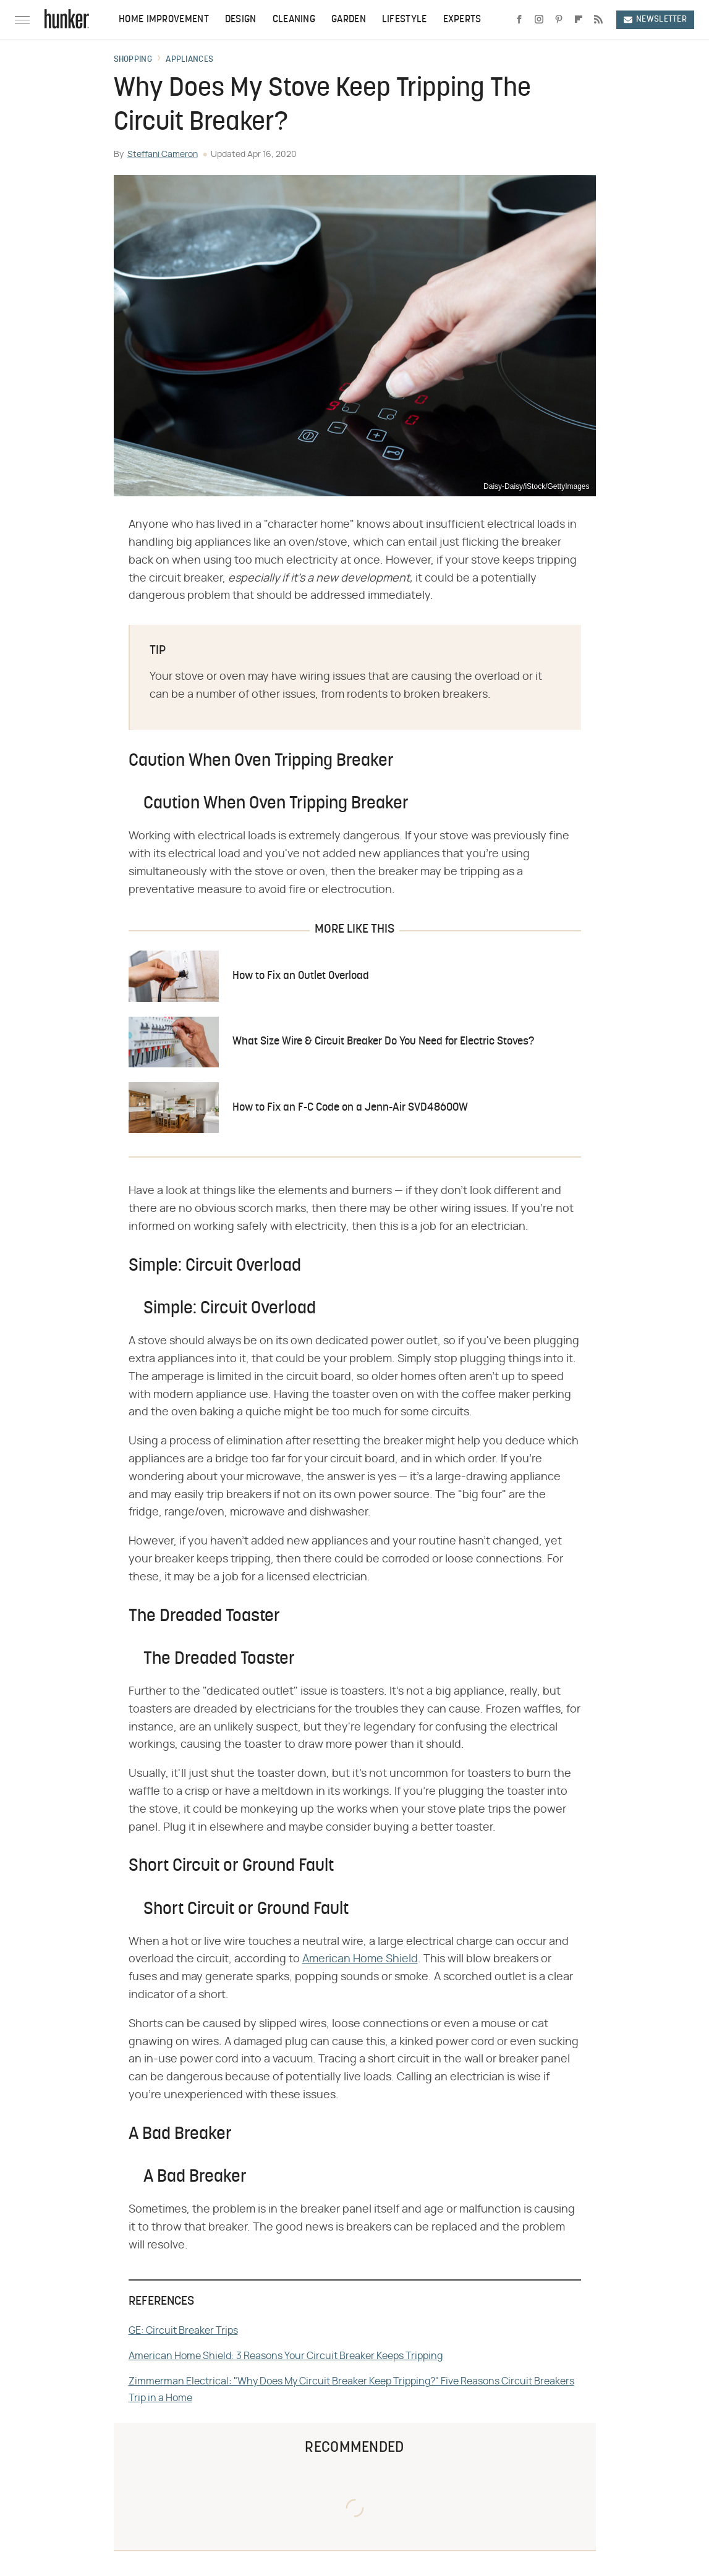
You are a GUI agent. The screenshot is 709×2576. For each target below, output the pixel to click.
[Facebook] (519, 20)
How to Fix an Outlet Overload (300, 976)
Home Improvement (164, 20)
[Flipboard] (579, 20)
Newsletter (655, 19)
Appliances (189, 60)
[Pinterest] (559, 20)
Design (241, 20)
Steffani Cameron (162, 154)
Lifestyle (404, 20)
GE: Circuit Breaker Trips (183, 2331)
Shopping (133, 60)
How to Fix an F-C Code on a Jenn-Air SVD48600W (350, 1108)
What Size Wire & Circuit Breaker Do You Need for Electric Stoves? (383, 1042)
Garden (348, 20)
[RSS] (598, 20)
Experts (462, 20)
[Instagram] (539, 20)
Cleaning (294, 20)
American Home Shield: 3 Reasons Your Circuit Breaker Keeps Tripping (286, 2356)
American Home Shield (360, 1959)
